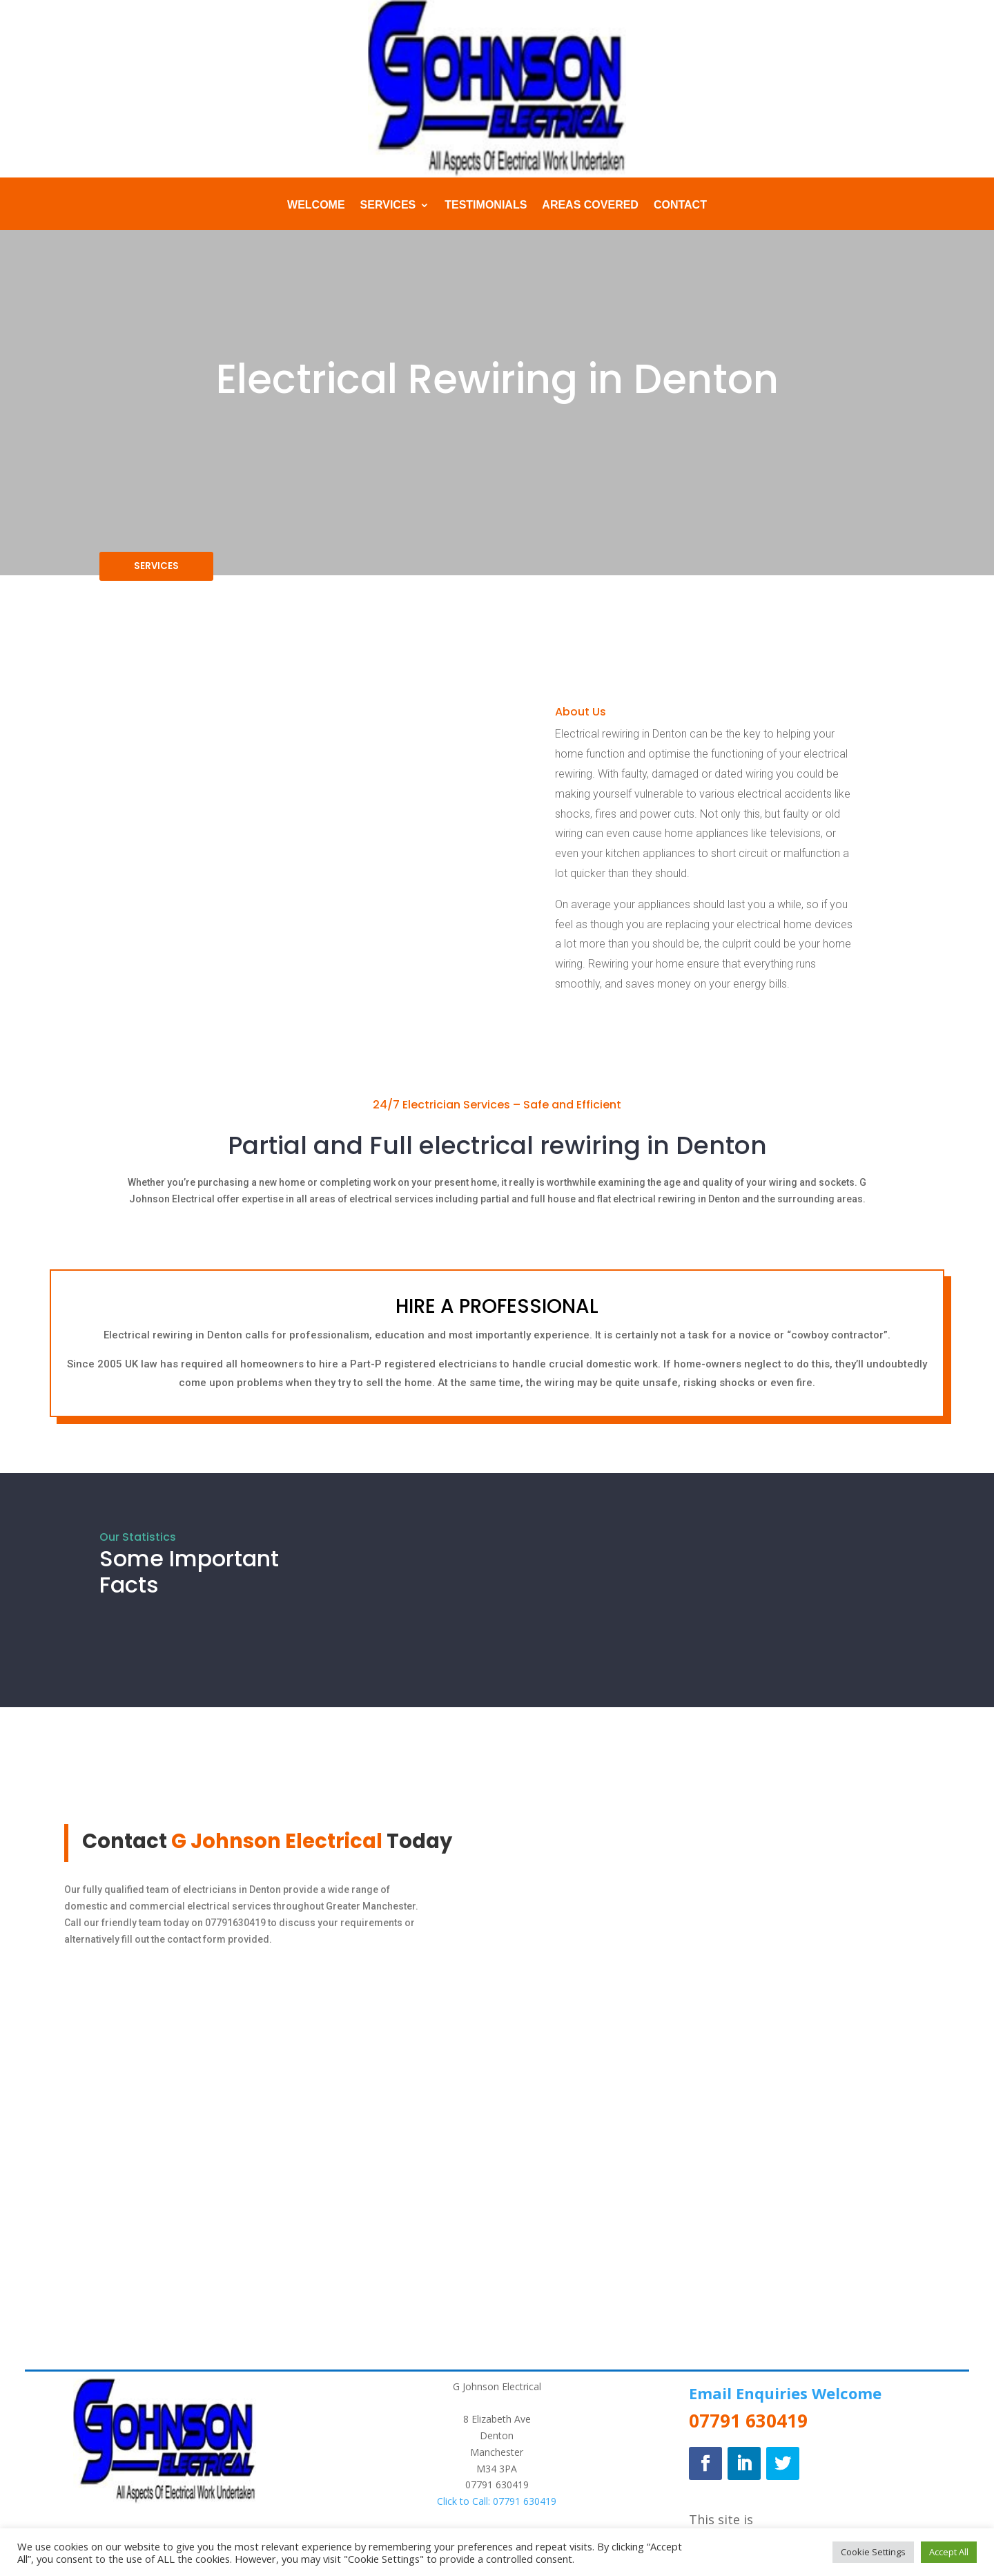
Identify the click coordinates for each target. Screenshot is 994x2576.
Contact (680, 205)
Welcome (316, 205)
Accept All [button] (948, 2552)
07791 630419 (497, 2492)
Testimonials (486, 205)
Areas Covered (590, 205)
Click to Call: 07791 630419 (496, 2509)
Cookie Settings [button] (873, 2552)
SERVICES (165, 570)
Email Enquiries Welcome (785, 2400)
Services (388, 205)
